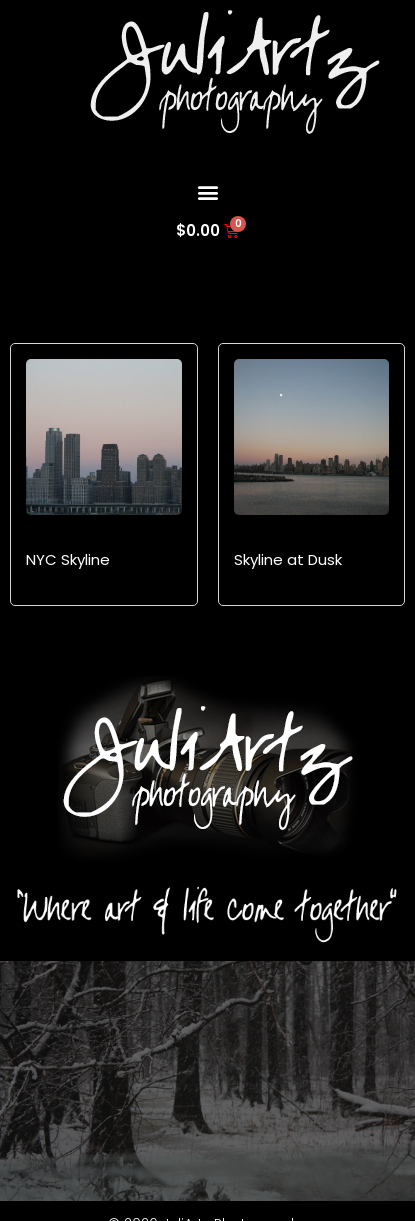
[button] (207, 191)
